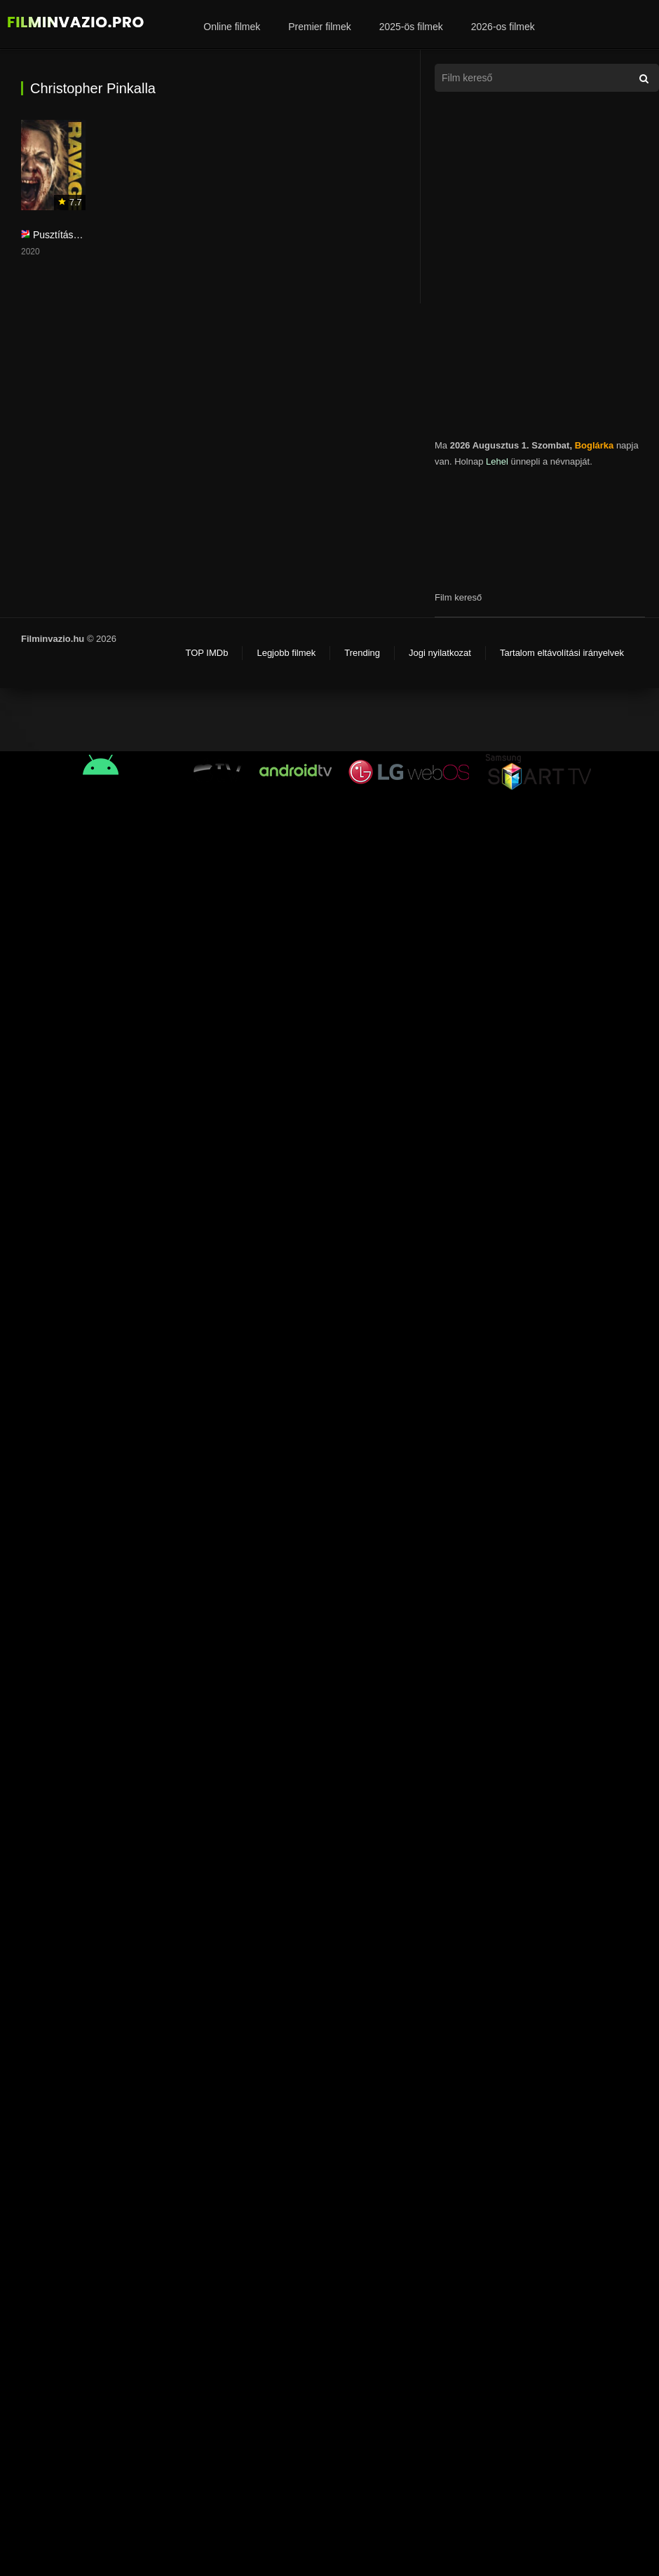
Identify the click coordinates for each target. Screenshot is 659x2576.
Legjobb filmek (286, 653)
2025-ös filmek (411, 26)
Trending (362, 653)
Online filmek (231, 26)
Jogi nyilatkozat (440, 653)
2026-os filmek (503, 26)
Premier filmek (319, 26)
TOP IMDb (206, 653)
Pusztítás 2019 (65, 234)
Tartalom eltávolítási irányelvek (562, 653)
